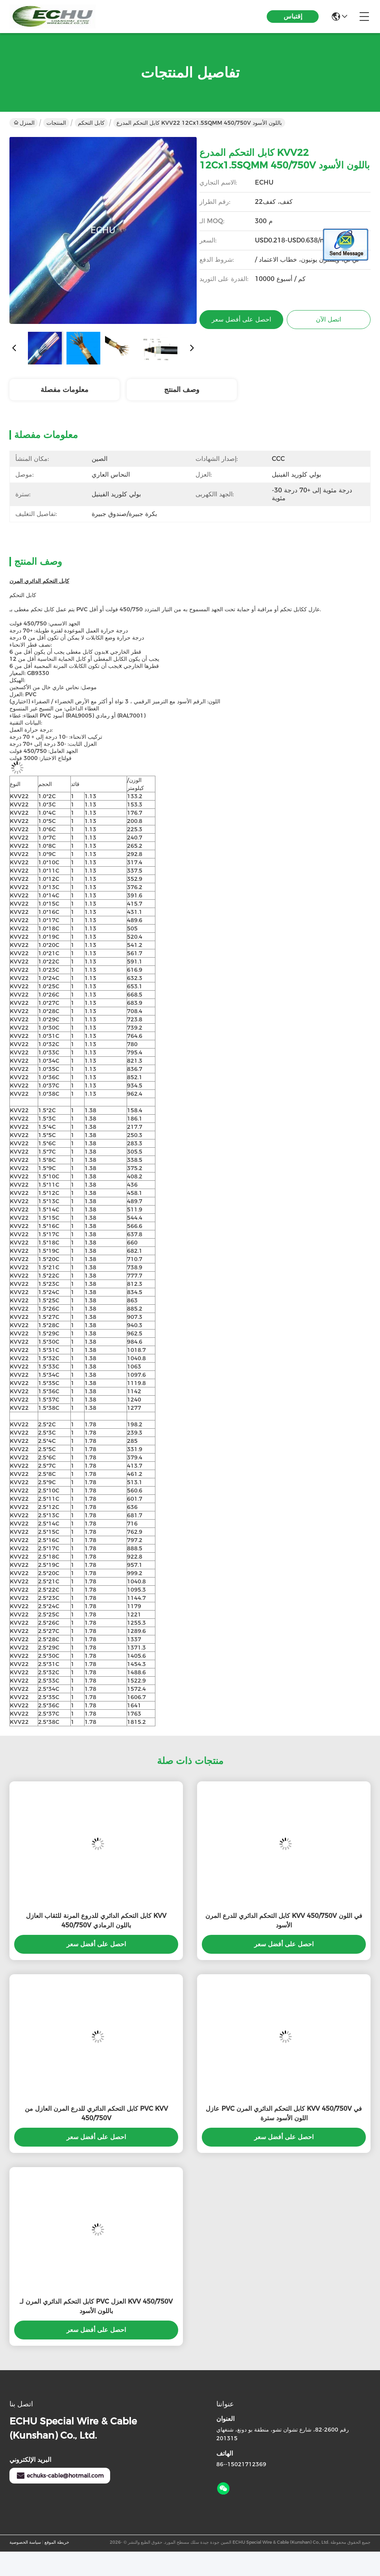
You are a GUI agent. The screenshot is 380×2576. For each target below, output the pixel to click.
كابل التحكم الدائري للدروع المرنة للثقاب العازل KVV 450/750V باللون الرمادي (96, 1920)
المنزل (24, 122)
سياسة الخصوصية (25, 2542)
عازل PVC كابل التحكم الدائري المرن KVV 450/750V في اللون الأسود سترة (284, 2113)
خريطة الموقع (56, 2542)
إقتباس (293, 16)
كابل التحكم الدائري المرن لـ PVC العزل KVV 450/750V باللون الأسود (96, 2306)
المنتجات (56, 122)
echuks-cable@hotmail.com (60, 2475)
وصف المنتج (181, 389)
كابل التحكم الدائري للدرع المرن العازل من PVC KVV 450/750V (96, 2113)
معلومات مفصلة (65, 389)
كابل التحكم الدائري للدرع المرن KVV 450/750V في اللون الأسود (283, 1920)
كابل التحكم (91, 122)
